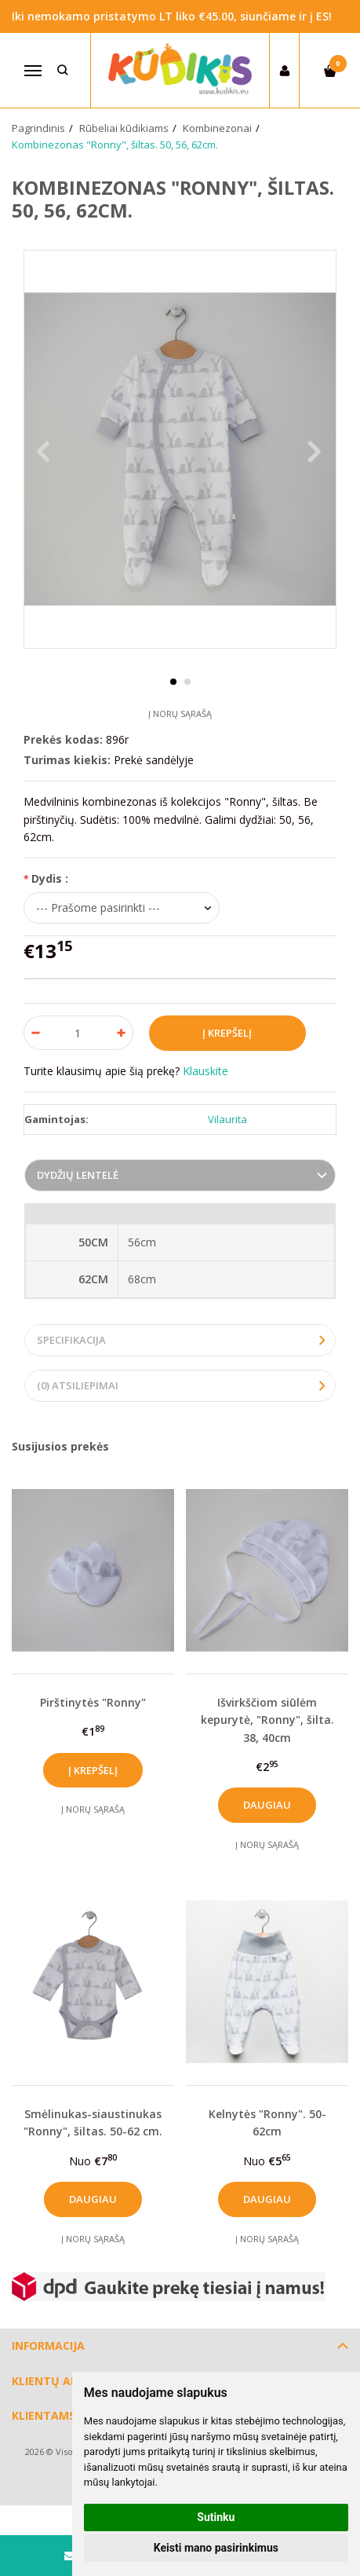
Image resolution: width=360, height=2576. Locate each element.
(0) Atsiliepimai (77, 1385)
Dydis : (49, 878)
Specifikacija (71, 1340)
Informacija (48, 2345)
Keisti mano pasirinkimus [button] (216, 2547)
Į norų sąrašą (180, 713)
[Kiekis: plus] (122, 1032)
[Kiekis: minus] (35, 1032)
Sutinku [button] (216, 2517)
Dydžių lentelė (77, 1175)
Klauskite (205, 1070)
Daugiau (267, 1805)
